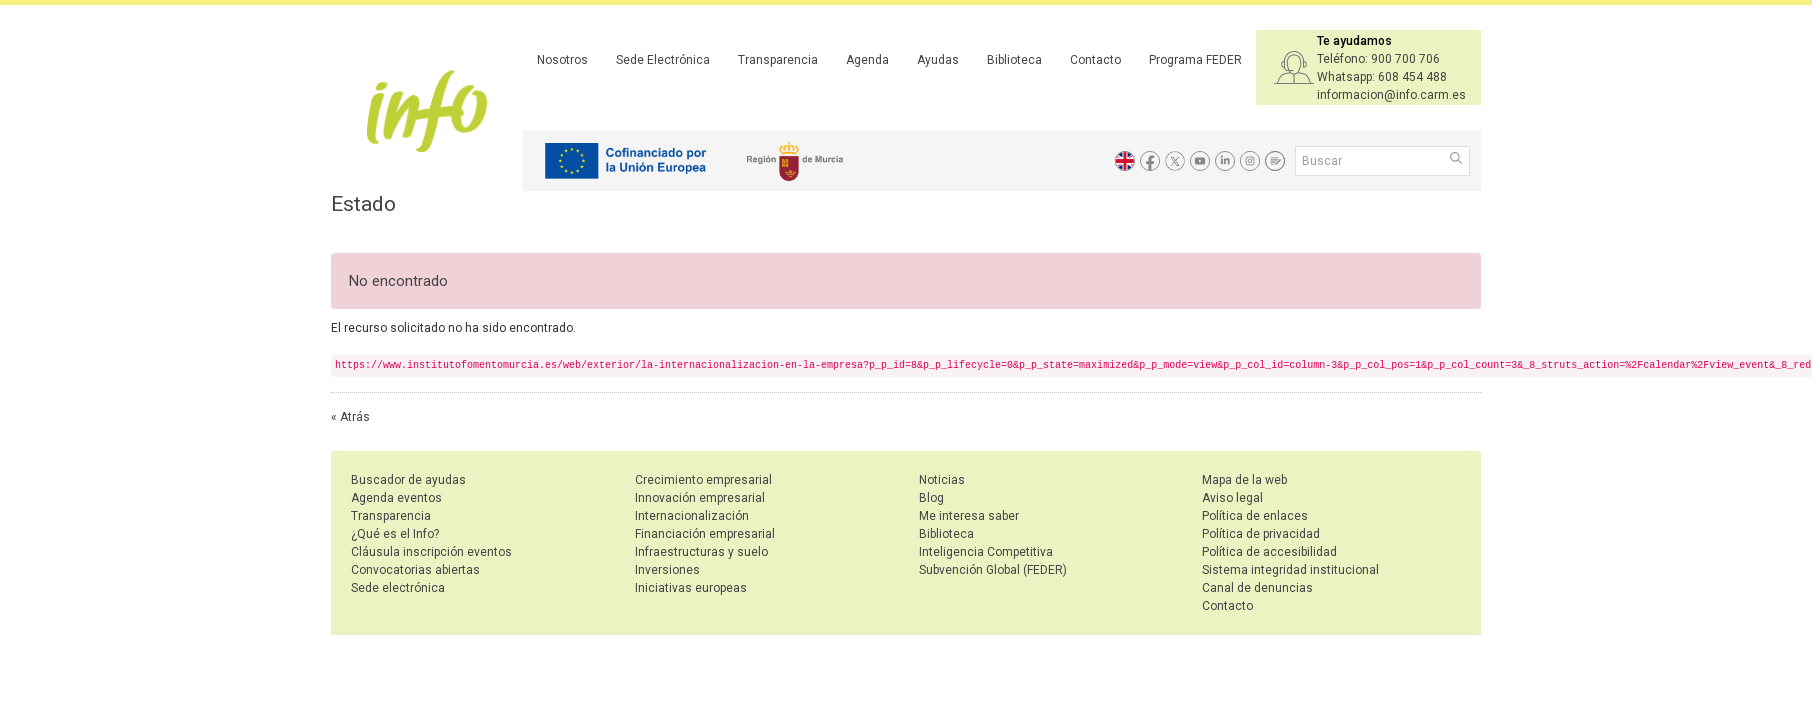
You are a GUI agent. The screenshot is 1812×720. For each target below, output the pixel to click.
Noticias (942, 480)
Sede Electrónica (663, 60)
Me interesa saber (969, 516)
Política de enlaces (1255, 516)
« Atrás (350, 417)
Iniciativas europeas (691, 588)
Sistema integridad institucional (1290, 570)
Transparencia (778, 60)
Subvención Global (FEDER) (993, 570)
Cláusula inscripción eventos (431, 552)
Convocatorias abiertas (415, 570)
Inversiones (667, 570)
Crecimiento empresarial (703, 480)
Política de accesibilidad (1269, 552)
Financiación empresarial (705, 534)
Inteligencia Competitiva (986, 552)
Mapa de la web (1244, 480)
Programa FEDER (1195, 60)
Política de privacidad (1261, 534)
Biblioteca (1014, 60)
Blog (931, 498)
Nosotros (562, 60)
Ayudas (938, 60)
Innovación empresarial (700, 498)
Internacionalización (692, 516)
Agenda (867, 60)
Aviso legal (1232, 498)
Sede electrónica (398, 588)
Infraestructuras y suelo (701, 552)
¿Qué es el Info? (395, 534)
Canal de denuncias (1257, 588)
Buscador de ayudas (408, 480)
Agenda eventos (396, 498)
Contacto (1095, 60)
